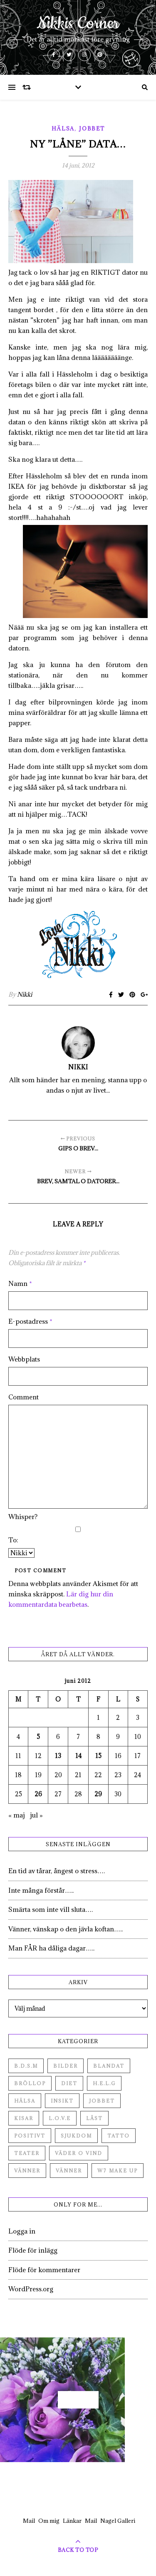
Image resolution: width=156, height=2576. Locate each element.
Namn (20, 1283)
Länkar (72, 2520)
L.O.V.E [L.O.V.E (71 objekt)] (60, 2118)
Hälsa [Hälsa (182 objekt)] (24, 2101)
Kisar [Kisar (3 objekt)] (23, 2118)
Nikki (24, 994)
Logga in (21, 2231)
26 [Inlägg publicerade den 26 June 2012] (38, 1794)
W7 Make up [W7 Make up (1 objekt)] (117, 2170)
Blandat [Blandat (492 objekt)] (108, 2066)
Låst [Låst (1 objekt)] (94, 2118)
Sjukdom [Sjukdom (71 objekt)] (76, 2136)
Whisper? (22, 1516)
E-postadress (30, 1321)
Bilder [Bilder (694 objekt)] (65, 2066)
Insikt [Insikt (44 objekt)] (62, 2101)
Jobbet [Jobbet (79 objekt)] (102, 2101)
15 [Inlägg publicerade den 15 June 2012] (98, 1756)
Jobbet (91, 128)
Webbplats (24, 1359)
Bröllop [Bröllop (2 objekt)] (30, 2083)
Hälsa (63, 128)
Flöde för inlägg (32, 2250)
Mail (29, 2520)
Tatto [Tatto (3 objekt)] (118, 2136)
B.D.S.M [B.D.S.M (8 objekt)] (26, 2066)
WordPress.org (30, 2289)
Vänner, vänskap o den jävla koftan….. (65, 1929)
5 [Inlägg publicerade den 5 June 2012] (38, 1737)
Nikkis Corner (78, 23)
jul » (36, 1815)
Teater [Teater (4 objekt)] (27, 2153)
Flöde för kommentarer (44, 2270)
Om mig (48, 2520)
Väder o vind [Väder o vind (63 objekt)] (78, 2153)
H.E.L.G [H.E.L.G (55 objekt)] (104, 2083)
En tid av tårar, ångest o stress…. (56, 1871)
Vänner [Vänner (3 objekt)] (69, 2170)
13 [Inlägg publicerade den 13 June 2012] (58, 1756)
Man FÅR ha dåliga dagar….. (51, 1948)
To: (13, 1540)
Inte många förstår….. (41, 1890)
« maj (16, 1815)
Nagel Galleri (117, 2520)
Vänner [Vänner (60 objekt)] (27, 2170)
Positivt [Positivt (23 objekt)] (29, 2136)
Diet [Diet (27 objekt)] (69, 2083)
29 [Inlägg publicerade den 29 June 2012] (98, 1794)
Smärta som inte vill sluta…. (50, 1909)
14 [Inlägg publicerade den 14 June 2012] (78, 1756)
